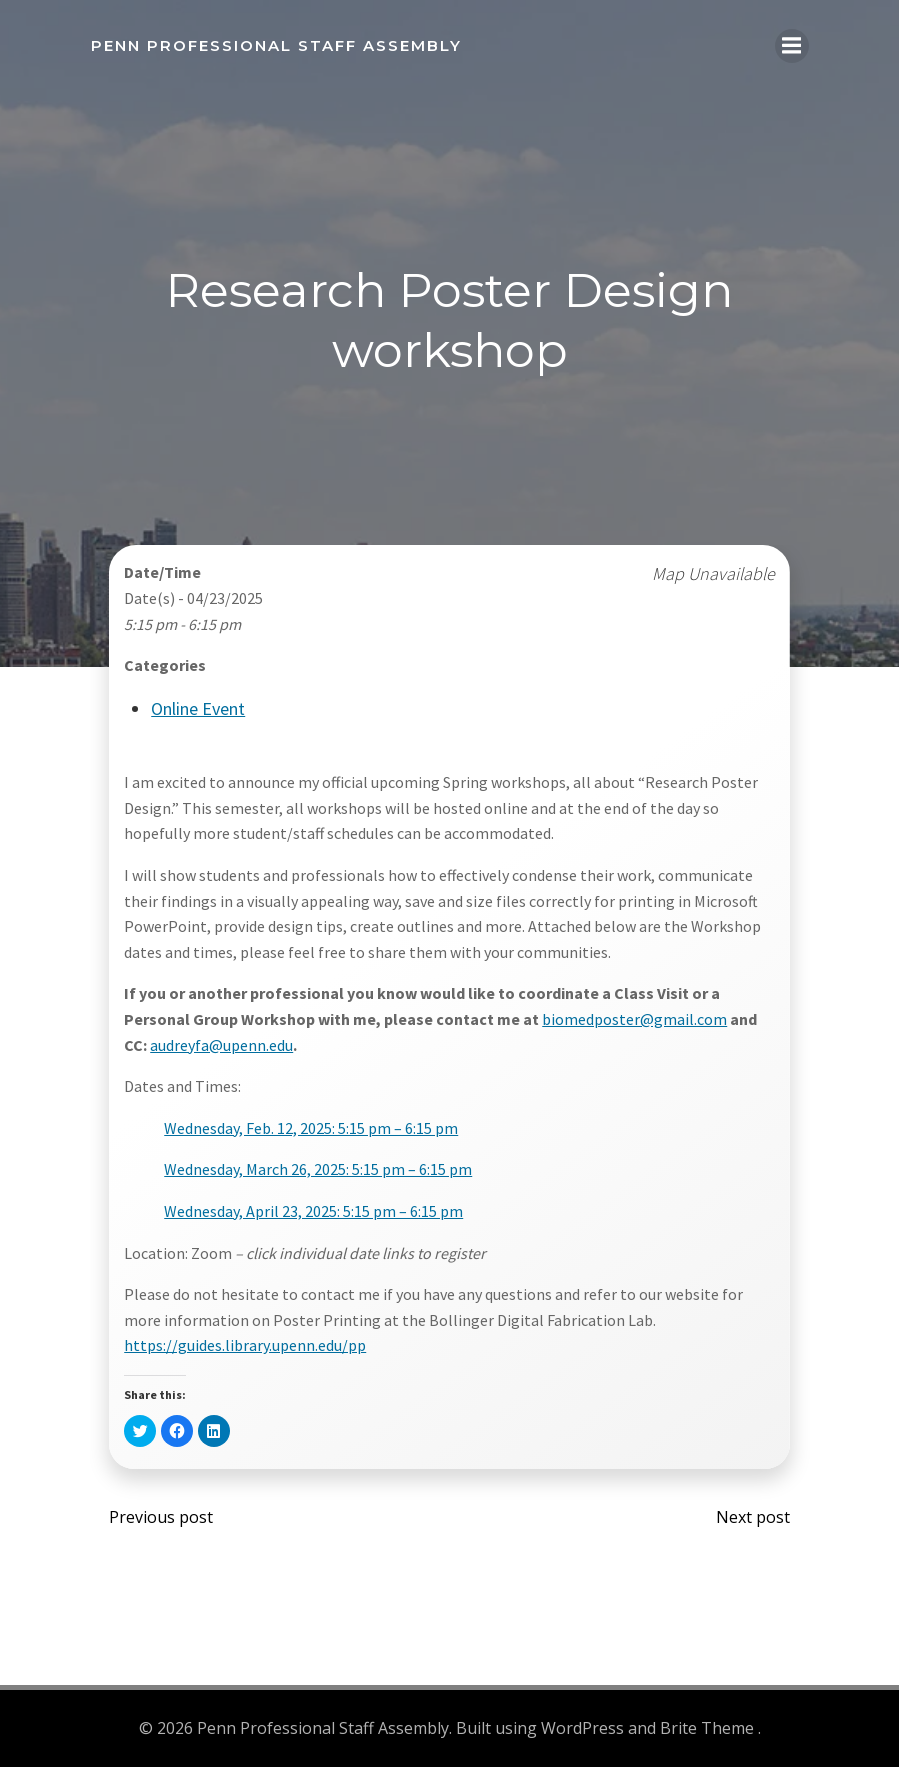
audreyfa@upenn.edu (222, 1046)
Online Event (199, 709)
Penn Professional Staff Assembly (275, 44)
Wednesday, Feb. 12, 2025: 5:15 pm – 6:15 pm (312, 1129)
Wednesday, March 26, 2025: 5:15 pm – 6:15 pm (319, 1171)
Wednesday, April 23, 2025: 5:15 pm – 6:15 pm (314, 1213)
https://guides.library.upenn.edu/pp (246, 1347)
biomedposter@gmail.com (635, 1021)
